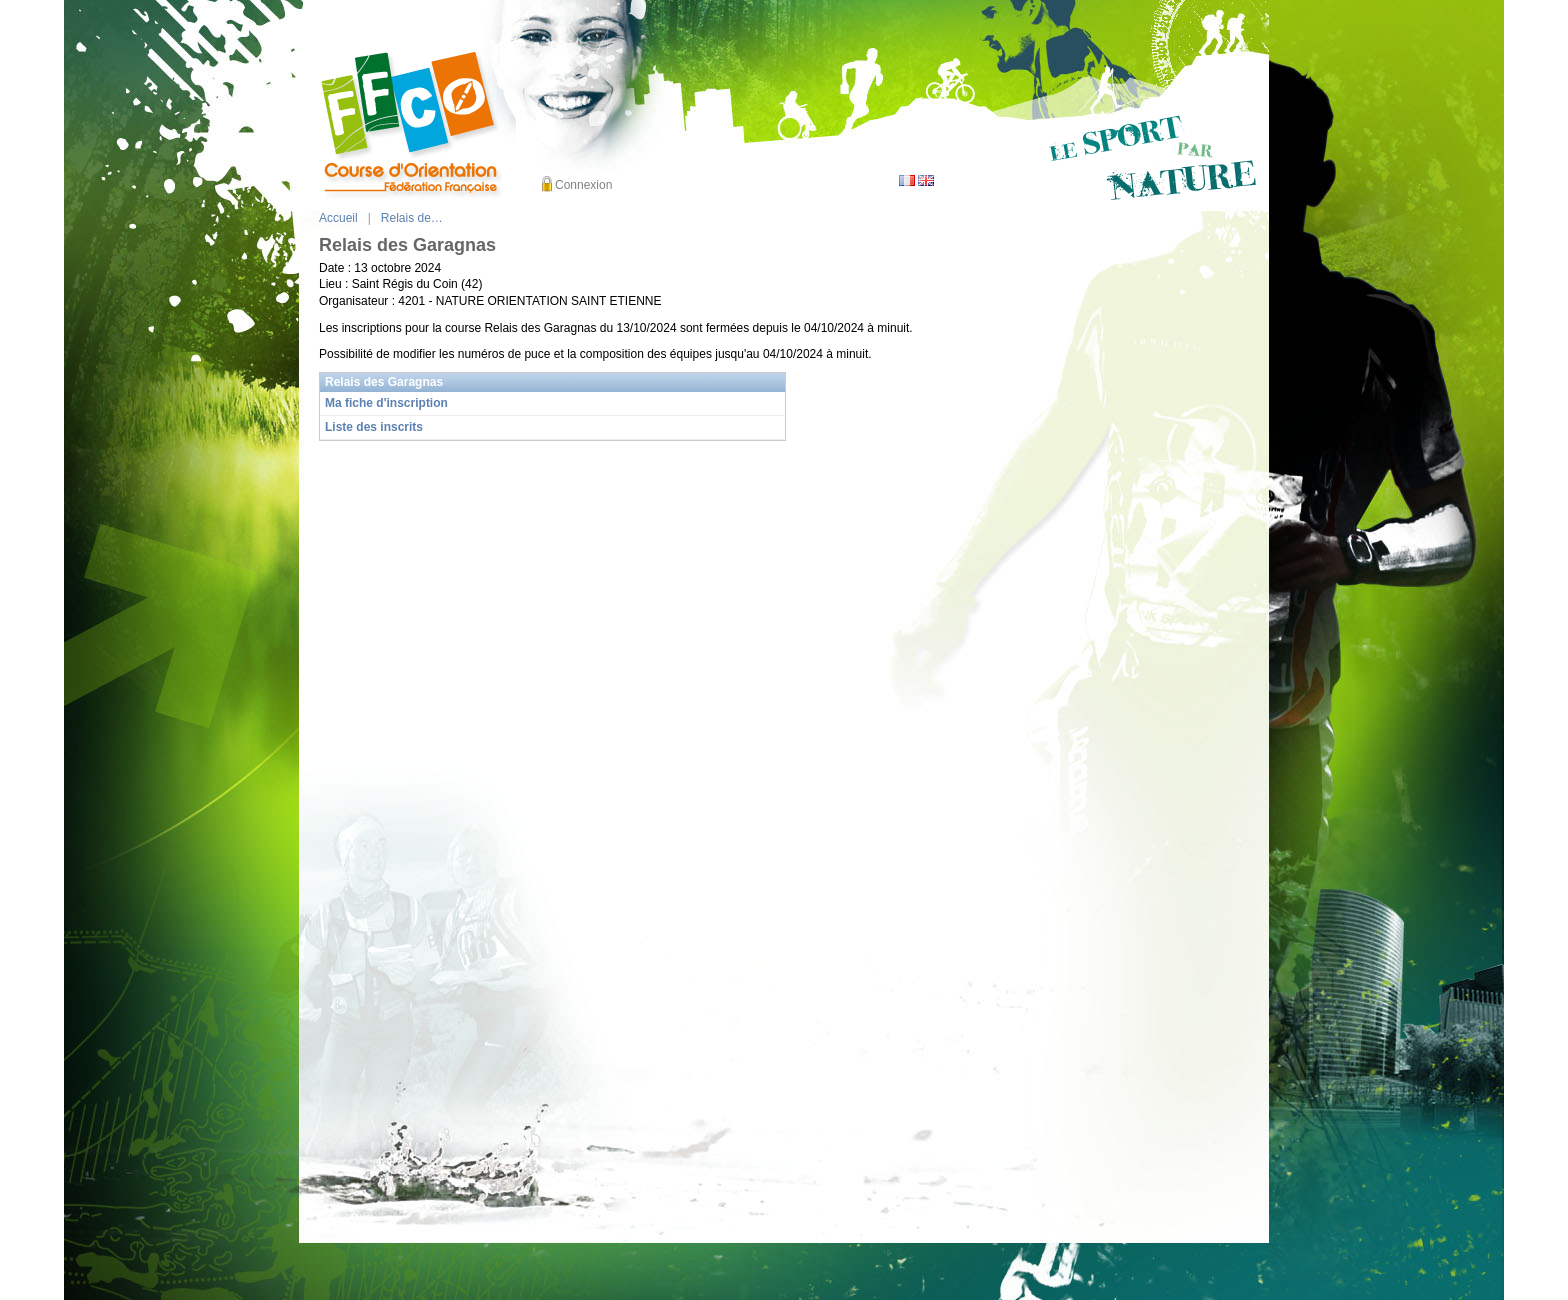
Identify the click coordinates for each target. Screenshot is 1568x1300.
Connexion (583, 185)
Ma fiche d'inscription (386, 403)
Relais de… (412, 218)
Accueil (338, 218)
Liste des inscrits (374, 427)
